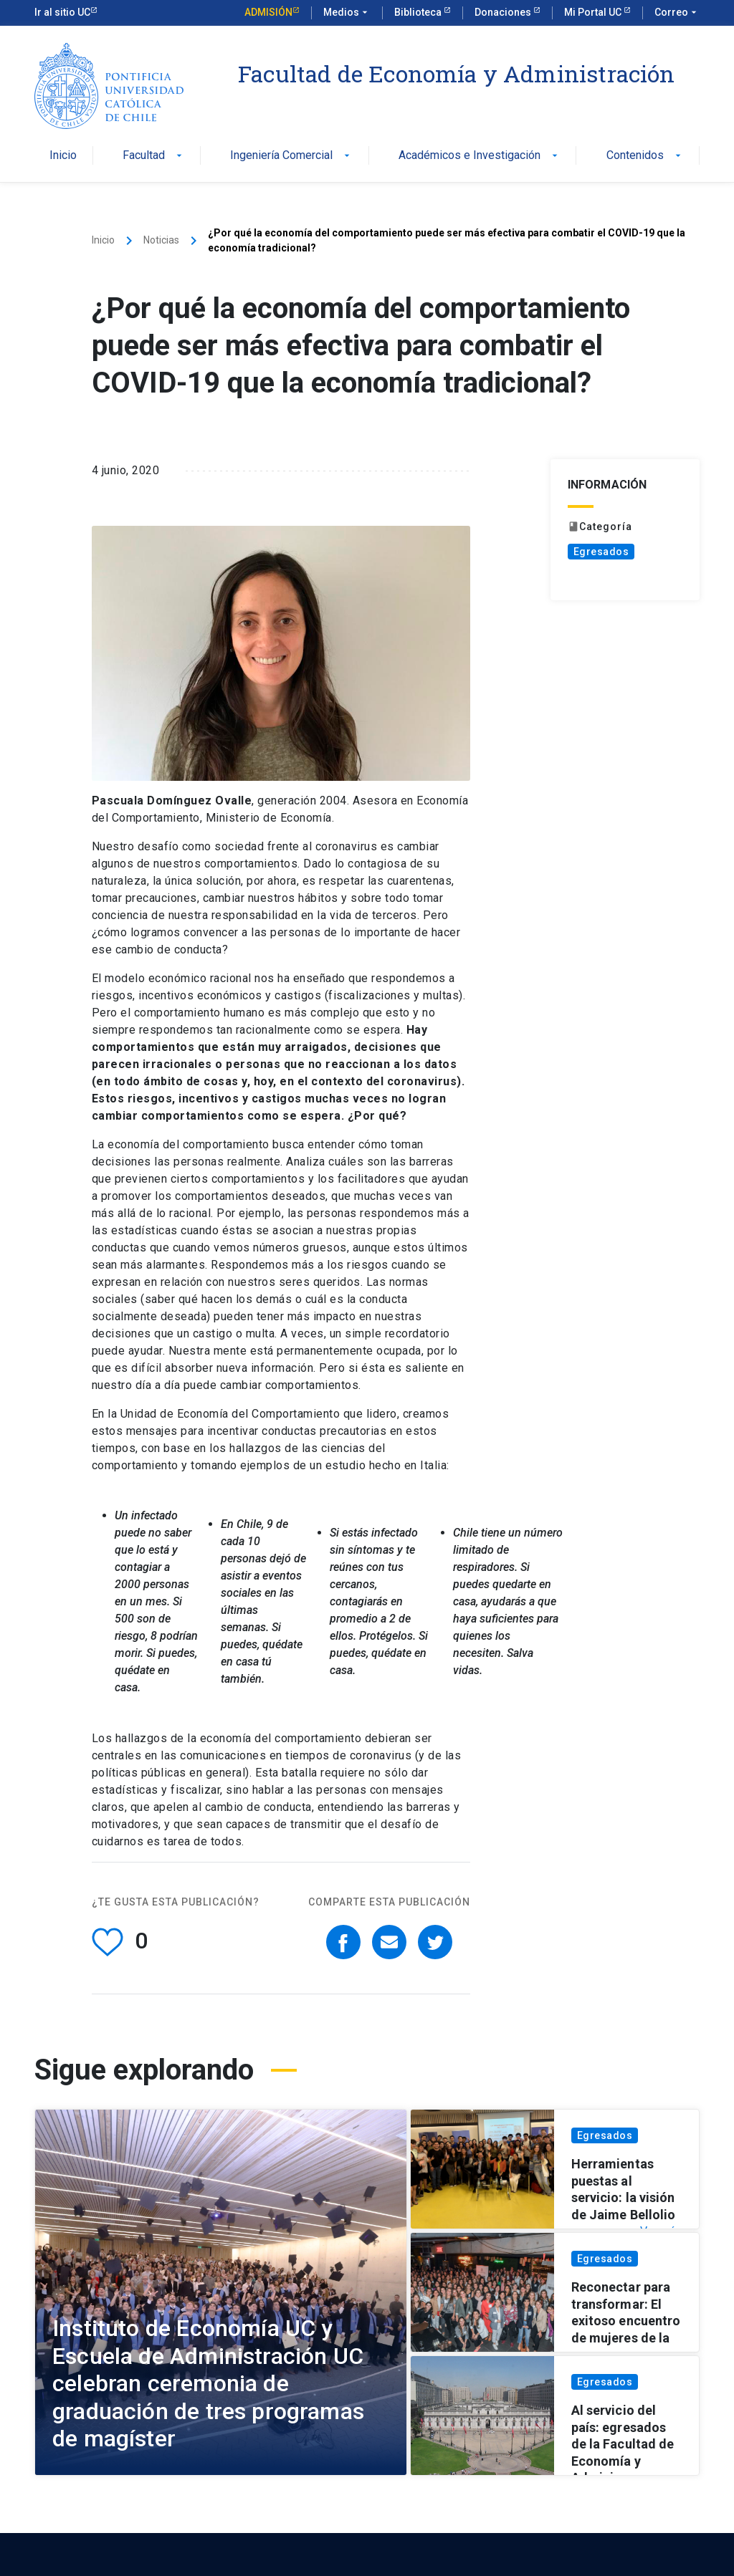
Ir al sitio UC (62, 12)
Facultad (154, 156)
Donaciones (504, 12)
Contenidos (645, 156)
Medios (347, 12)
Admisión (268, 12)
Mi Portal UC (594, 12)
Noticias (161, 240)
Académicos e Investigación (480, 156)
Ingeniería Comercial (291, 156)
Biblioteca (419, 12)
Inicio (63, 156)
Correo (677, 12)
